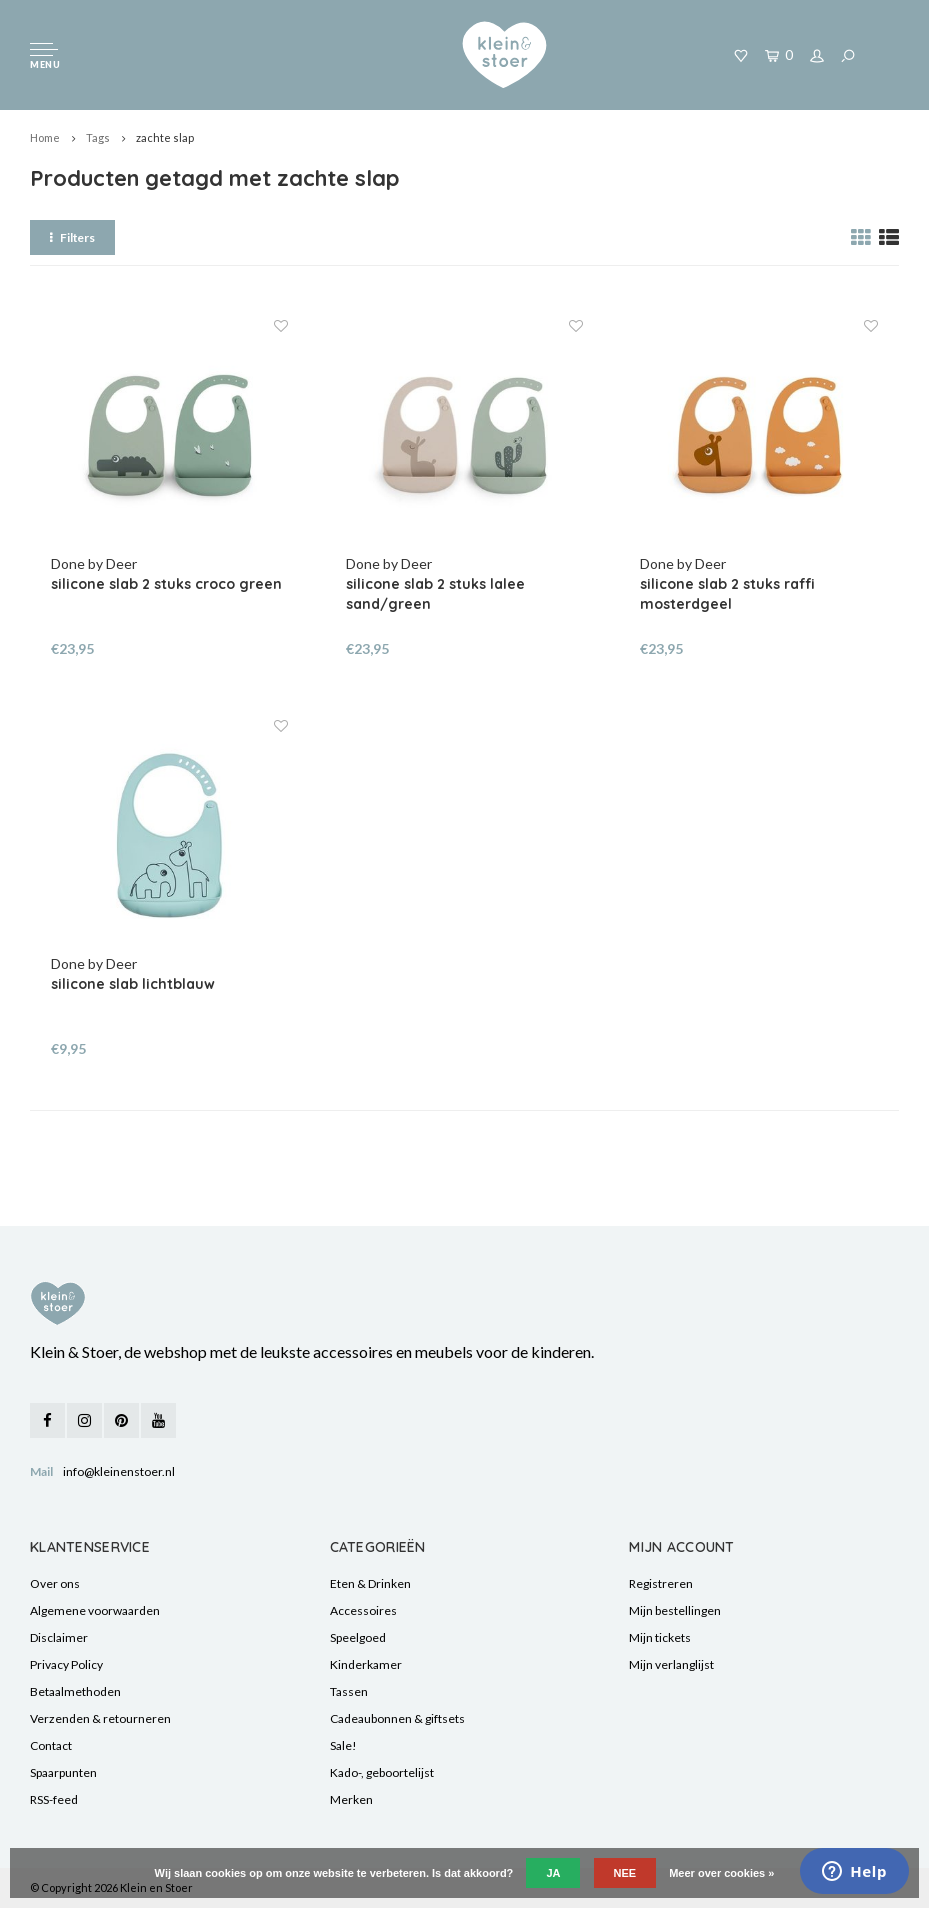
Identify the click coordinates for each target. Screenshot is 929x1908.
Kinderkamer (366, 1664)
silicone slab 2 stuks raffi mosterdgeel (727, 594)
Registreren (661, 1583)
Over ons (55, 1583)
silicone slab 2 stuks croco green (166, 584)
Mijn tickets (660, 1637)
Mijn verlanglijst (671, 1664)
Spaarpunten (63, 1772)
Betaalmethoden (75, 1691)
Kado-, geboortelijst (382, 1772)
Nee (625, 1873)
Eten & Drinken (370, 1583)
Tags (98, 137)
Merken (351, 1799)
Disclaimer (59, 1637)
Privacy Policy (66, 1664)
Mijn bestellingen (675, 1610)
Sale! (343, 1745)
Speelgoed (358, 1637)
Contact (51, 1745)
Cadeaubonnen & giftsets (397, 1718)
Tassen (349, 1691)
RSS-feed (54, 1799)
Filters (72, 237)
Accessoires (363, 1610)
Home (45, 137)
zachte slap (165, 137)
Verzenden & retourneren (100, 1718)
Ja (553, 1873)
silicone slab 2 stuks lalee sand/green (435, 594)
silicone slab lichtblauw (133, 984)
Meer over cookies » (721, 1873)
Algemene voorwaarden (95, 1610)
